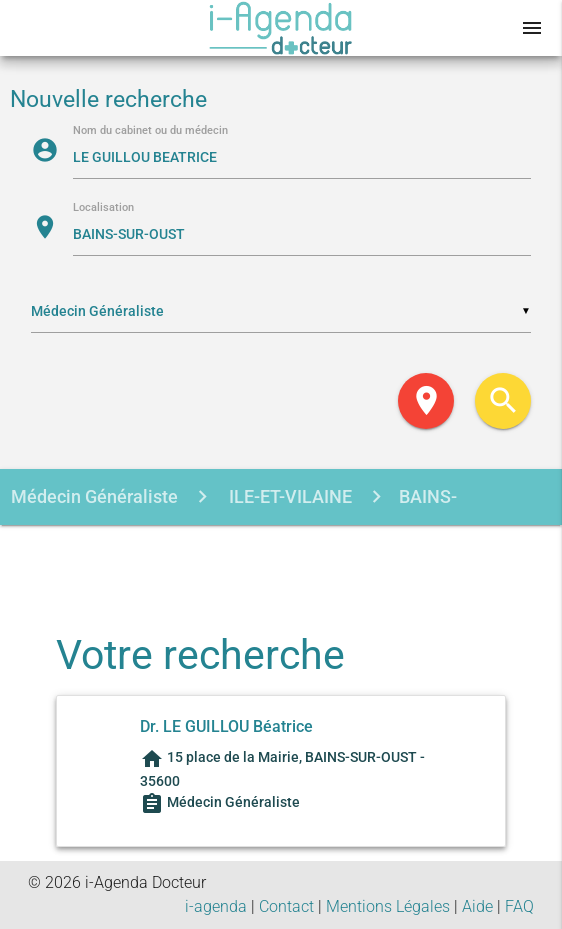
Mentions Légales (388, 906)
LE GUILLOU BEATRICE (234, 553)
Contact (286, 906)
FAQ (519, 906)
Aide (477, 906)
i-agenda (216, 906)
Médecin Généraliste (94, 496)
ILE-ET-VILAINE (288, 496)
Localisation (103, 208)
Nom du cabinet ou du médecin (150, 131)
